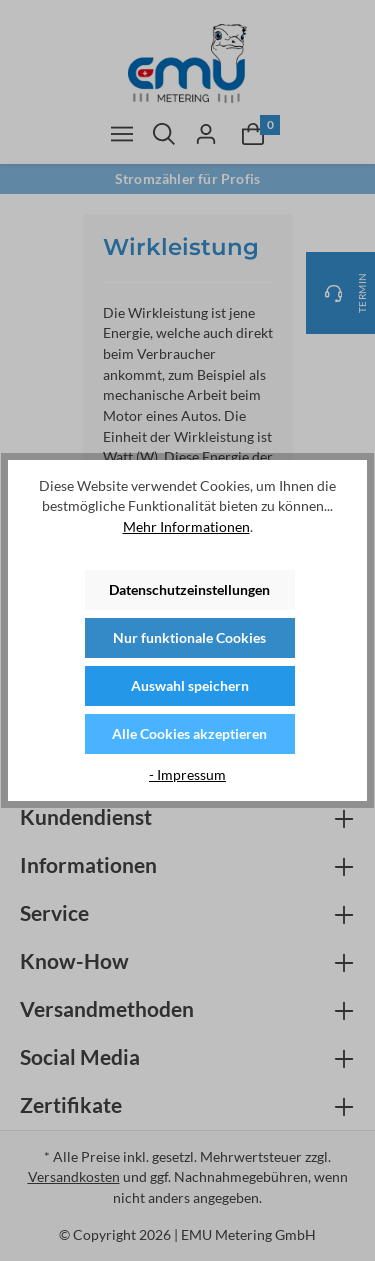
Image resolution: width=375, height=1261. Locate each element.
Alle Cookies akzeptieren (189, 733)
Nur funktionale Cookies (189, 637)
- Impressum (187, 774)
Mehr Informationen (186, 526)
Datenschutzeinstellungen (189, 589)
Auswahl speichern (190, 685)
